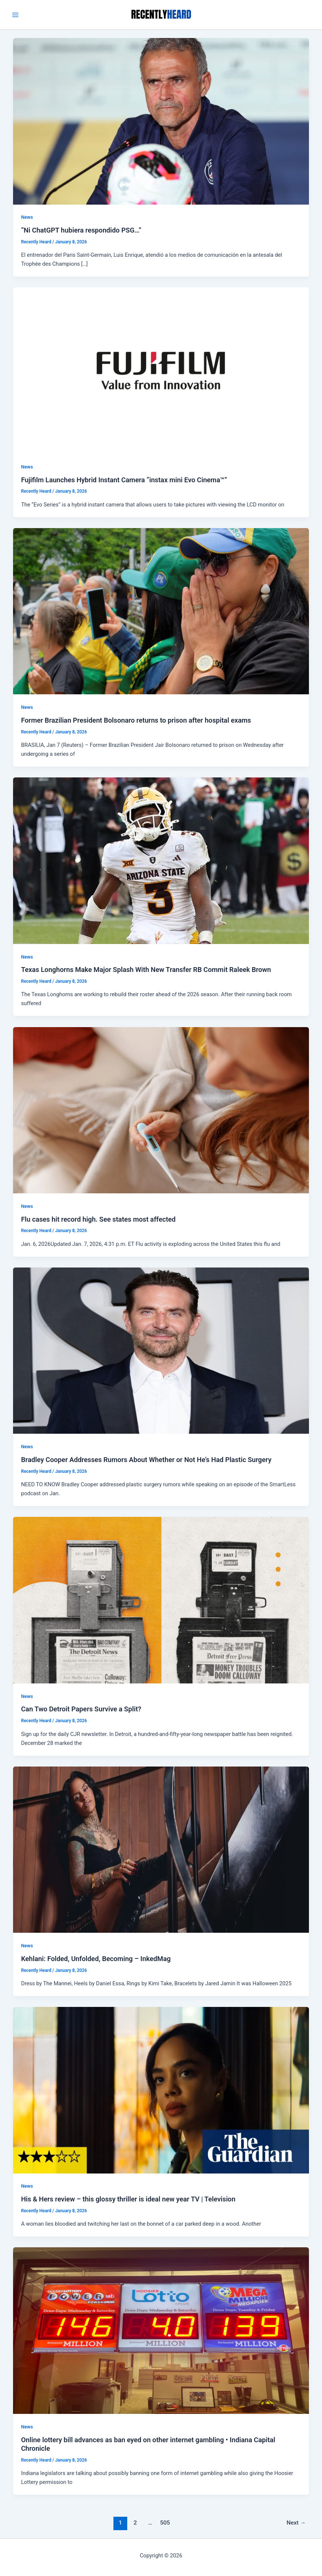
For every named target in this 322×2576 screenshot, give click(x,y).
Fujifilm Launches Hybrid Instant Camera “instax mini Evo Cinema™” (124, 480)
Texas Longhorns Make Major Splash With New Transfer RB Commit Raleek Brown (146, 969)
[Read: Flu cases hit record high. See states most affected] (161, 1110)
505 (165, 2522)
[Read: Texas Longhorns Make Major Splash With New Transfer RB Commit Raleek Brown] (161, 860)
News (27, 217)
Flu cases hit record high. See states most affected (98, 1219)
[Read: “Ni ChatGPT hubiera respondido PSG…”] (161, 120)
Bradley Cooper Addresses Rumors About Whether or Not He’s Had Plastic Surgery (146, 1460)
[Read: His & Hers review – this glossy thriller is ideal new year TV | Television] (161, 2089)
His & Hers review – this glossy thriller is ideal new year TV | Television (128, 2199)
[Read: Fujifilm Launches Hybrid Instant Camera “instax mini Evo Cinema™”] (161, 370)
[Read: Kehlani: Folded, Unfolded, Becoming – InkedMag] (161, 1849)
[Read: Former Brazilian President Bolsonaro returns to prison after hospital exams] (161, 610)
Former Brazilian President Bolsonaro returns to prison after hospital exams (136, 720)
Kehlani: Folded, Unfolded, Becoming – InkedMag (96, 1959)
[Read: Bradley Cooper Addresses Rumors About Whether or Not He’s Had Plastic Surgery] (161, 1350)
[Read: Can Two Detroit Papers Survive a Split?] (161, 1599)
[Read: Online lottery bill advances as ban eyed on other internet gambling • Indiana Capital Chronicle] (161, 2330)
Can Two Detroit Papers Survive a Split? (81, 1709)
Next (296, 2522)
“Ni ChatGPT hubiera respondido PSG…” (81, 230)
